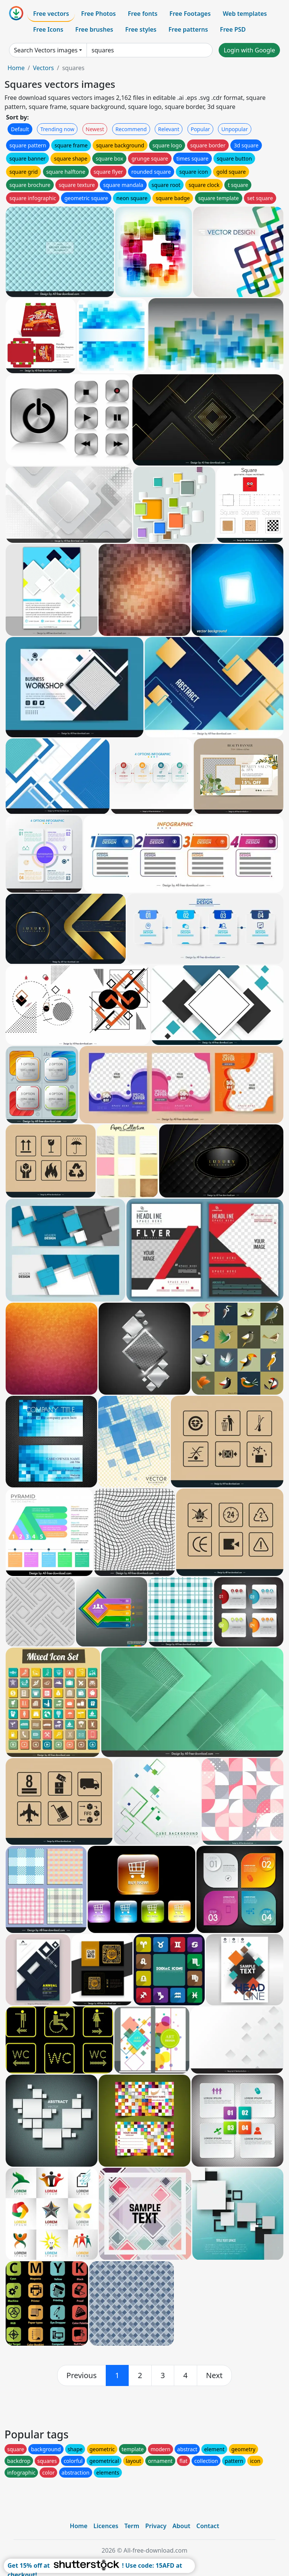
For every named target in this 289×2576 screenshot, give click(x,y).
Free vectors (51, 13)
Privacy (155, 2526)
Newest (95, 129)
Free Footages (190, 13)
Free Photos (98, 13)
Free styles (141, 29)
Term (131, 2526)
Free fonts (143, 13)
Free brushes (94, 29)
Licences (105, 2526)
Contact (207, 2526)
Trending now (57, 129)
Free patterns (188, 29)
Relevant (168, 129)
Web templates (245, 13)
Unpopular (234, 129)
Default (20, 129)
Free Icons (48, 29)
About (181, 2526)
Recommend (131, 129)
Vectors (43, 68)
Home (16, 68)
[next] (214, 2375)
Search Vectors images (46, 50)
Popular (200, 129)
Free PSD (233, 29)
